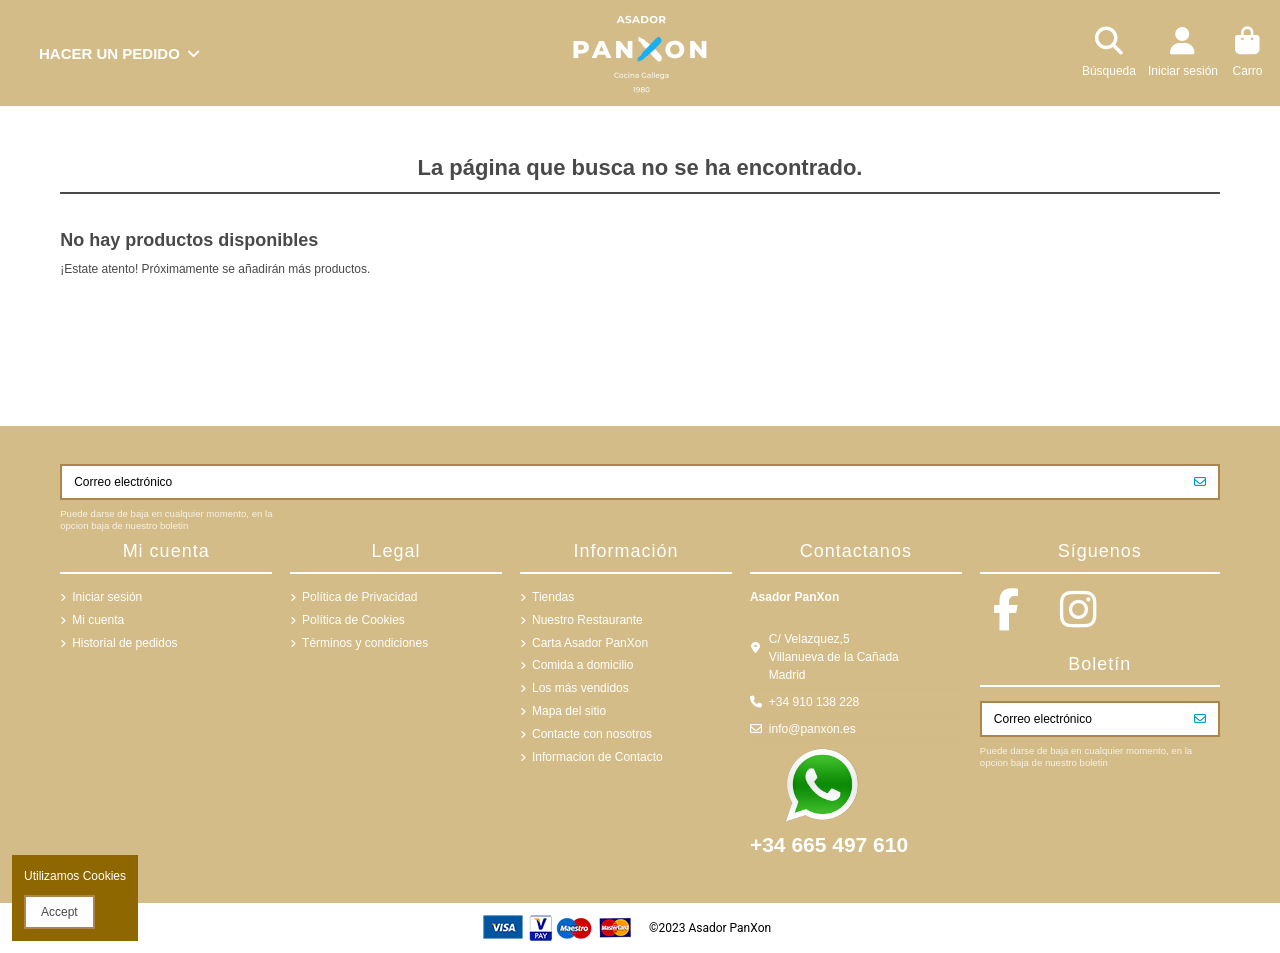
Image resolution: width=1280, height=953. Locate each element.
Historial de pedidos (124, 643)
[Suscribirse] (1200, 482)
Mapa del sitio (569, 711)
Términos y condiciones (365, 643)
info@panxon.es (812, 729)
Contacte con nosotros (592, 734)
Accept (59, 912)
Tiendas (553, 597)
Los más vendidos (580, 688)
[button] (119, 53)
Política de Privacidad (359, 597)
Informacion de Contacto (597, 757)
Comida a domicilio (582, 665)
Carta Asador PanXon (590, 643)
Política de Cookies (353, 620)
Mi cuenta (98, 620)
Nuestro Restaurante (587, 620)
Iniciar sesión (107, 597)
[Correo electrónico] (622, 482)
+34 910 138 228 (814, 702)
